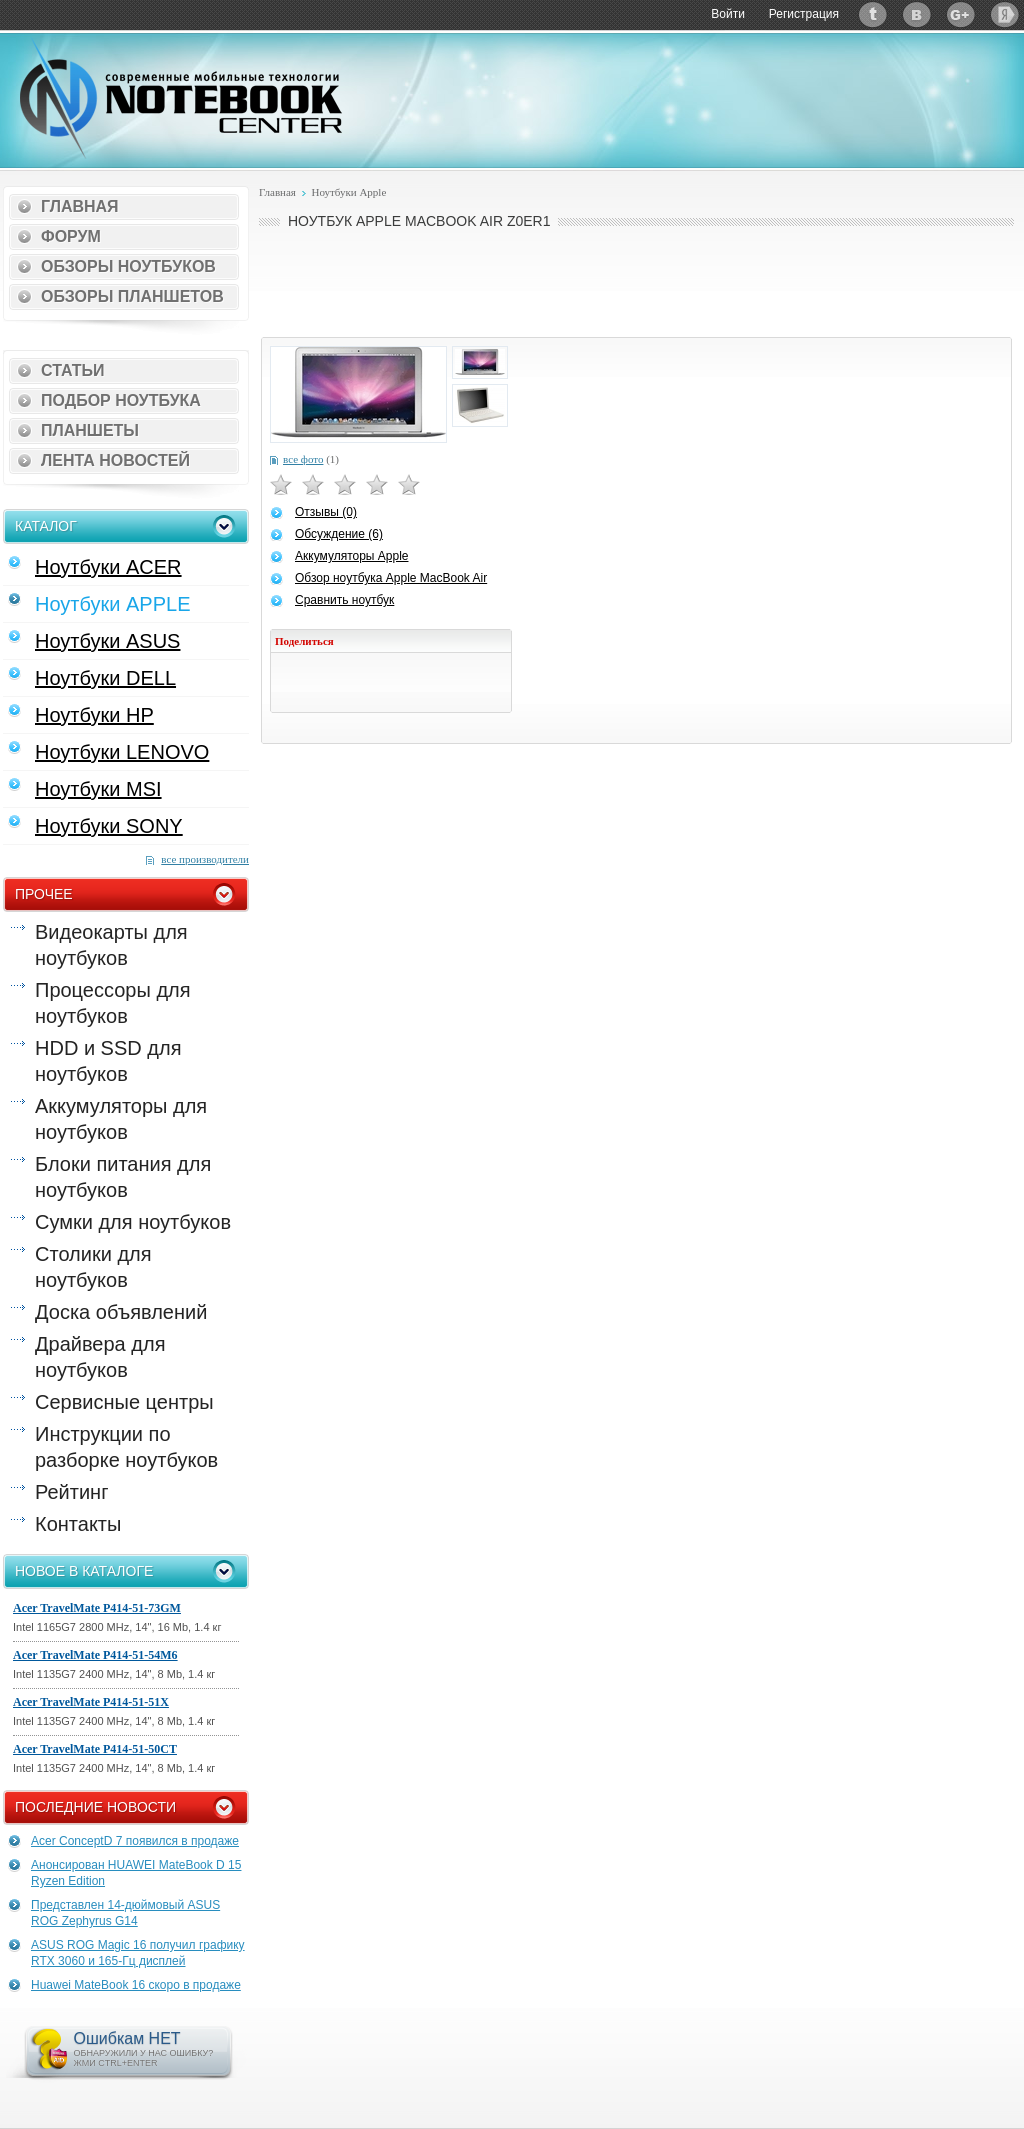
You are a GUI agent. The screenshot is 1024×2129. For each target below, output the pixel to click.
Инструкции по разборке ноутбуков (126, 1447)
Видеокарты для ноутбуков (111, 945)
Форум (71, 236)
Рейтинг (71, 1492)
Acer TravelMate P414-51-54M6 (95, 1655)
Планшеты (90, 430)
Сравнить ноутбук (344, 600)
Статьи (72, 370)
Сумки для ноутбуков (133, 1222)
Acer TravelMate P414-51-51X (91, 1702)
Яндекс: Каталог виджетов (1005, 14)
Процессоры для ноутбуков (113, 1003)
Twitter (873, 14)
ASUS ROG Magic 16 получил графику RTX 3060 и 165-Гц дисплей (138, 1953)
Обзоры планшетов (132, 296)
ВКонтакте (917, 14)
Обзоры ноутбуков (128, 266)
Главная (80, 206)
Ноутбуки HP (94, 715)
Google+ (961, 14)
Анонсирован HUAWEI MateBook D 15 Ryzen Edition (136, 1873)
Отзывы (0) (326, 512)
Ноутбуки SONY (109, 826)
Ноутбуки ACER (108, 567)
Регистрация (804, 14)
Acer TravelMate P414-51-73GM (97, 1608)
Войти (728, 14)
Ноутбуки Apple (348, 192)
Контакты (78, 1524)
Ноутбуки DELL (105, 678)
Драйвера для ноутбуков (100, 1357)
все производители (205, 859)
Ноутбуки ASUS (107, 641)
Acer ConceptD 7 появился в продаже (135, 1841)
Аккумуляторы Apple (351, 556)
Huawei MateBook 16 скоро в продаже (136, 1985)
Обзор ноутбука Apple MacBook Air (391, 578)
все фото (303, 459)
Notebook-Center (181, 98)
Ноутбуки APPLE (112, 604)
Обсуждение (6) (339, 534)
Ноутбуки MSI (98, 789)
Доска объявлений (121, 1312)
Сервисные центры (124, 1402)
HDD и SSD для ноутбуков (108, 1061)
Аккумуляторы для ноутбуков (121, 1119)
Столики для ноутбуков (93, 1267)
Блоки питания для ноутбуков (123, 1177)
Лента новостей (115, 460)
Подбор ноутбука (121, 400)
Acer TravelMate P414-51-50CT (95, 1749)
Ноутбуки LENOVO (122, 752)
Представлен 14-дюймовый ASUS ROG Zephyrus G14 (125, 1913)
